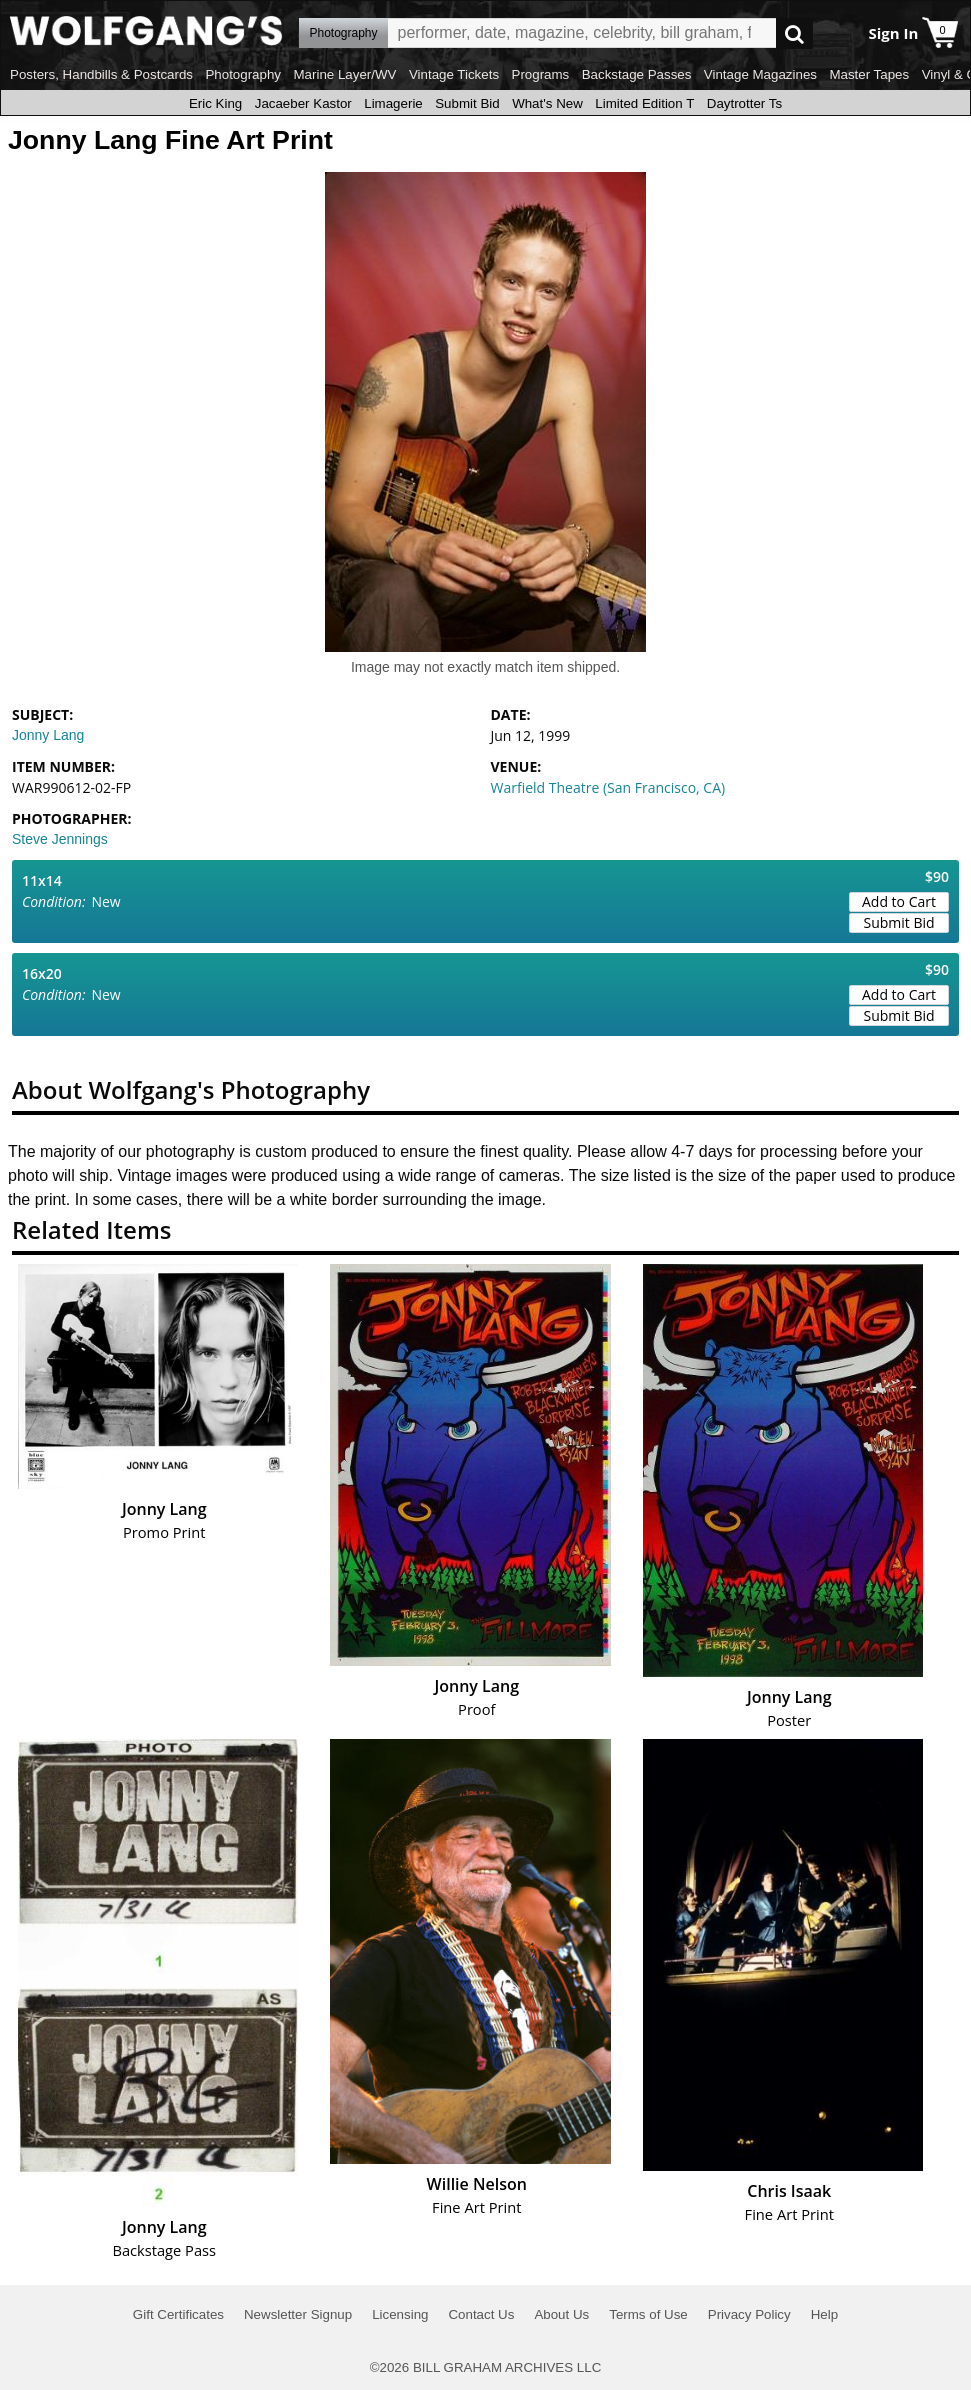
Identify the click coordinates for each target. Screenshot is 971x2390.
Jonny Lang (48, 735)
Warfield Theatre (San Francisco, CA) (608, 787)
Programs (541, 74)
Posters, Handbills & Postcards (101, 74)
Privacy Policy (749, 2314)
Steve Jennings (60, 839)
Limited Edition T (644, 103)
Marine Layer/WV (344, 74)
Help (824, 2314)
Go (794, 33)
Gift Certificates (178, 2314)
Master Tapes (869, 74)
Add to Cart (899, 901)
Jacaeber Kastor (303, 103)
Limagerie (393, 103)
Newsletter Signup (298, 2314)
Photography (243, 74)
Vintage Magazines (760, 74)
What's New (547, 103)
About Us (561, 2314)
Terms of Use (648, 2314)
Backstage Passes (637, 74)
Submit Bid (467, 103)
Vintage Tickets (454, 74)
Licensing (400, 2314)
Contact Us (481, 2314)
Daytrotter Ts (744, 103)
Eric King (215, 103)
